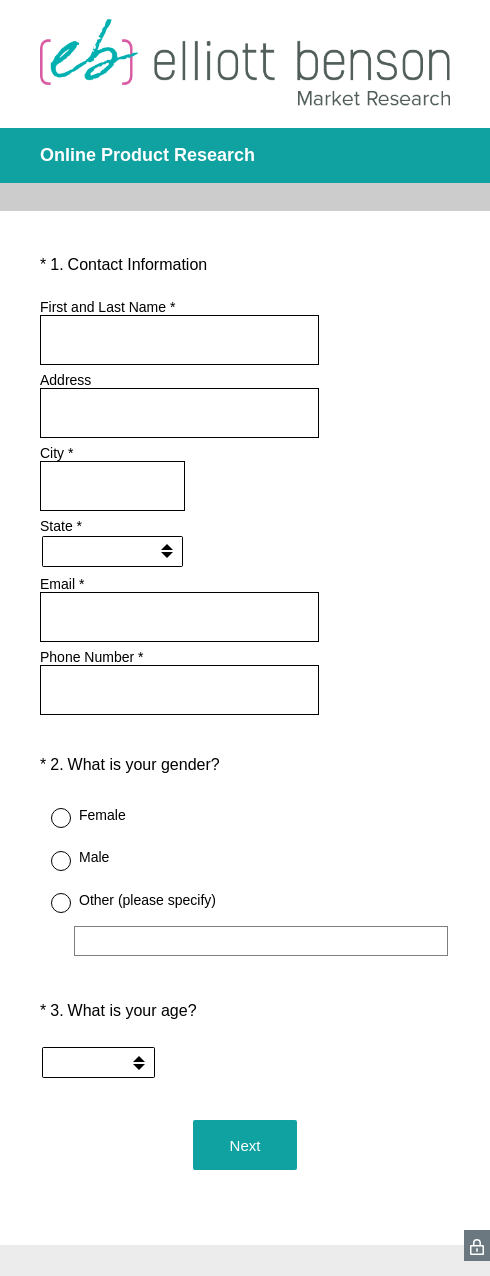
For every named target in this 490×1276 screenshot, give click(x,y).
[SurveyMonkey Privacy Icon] (477, 1245)
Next (245, 1145)
